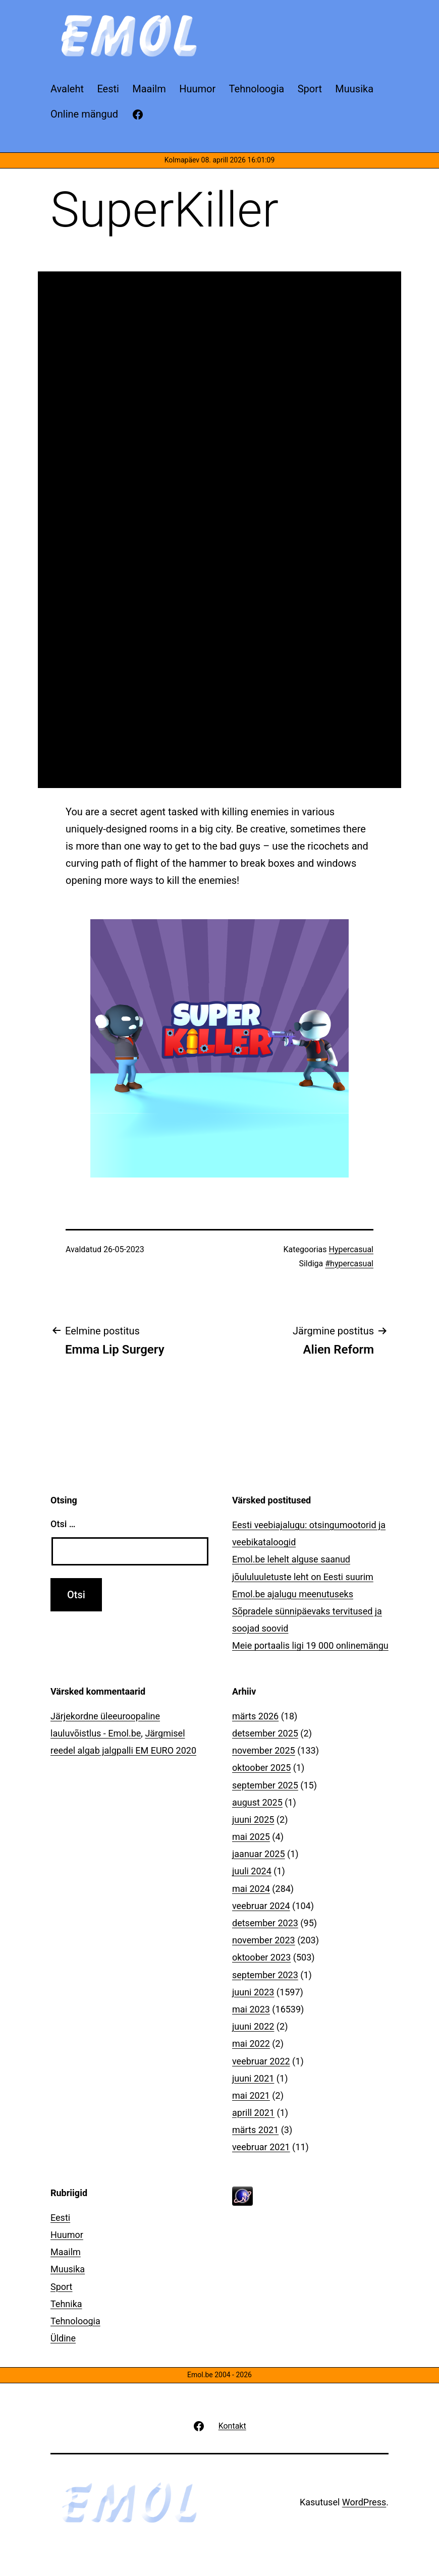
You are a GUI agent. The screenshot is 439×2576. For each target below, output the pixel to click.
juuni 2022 (253, 2026)
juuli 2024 (251, 1871)
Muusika (67, 2269)
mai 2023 (251, 2009)
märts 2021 (255, 2129)
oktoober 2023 (261, 1957)
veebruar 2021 (261, 2147)
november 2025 (263, 1750)
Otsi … (62, 1524)
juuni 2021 (253, 2078)
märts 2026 (255, 1716)
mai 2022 (251, 2043)
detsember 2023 (265, 1923)
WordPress (364, 2502)
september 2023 (265, 1975)
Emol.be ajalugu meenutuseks (292, 1594)
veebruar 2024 (261, 1905)
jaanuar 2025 (258, 1854)
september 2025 (265, 1785)
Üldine (63, 2338)
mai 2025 (251, 1836)
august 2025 (257, 1802)
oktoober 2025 (261, 1767)
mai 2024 (251, 1888)
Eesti (60, 2217)
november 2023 (263, 1940)
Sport (61, 2286)
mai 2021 (251, 2095)
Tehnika (66, 2304)
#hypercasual (349, 1263)
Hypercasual (351, 1249)
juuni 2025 (253, 1819)
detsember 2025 (265, 1733)
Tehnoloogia (75, 2321)
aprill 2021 (253, 2112)
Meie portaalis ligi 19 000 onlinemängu (310, 1645)
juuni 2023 (253, 1992)
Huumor (66, 2234)
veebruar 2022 (261, 2061)
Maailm (65, 2252)
